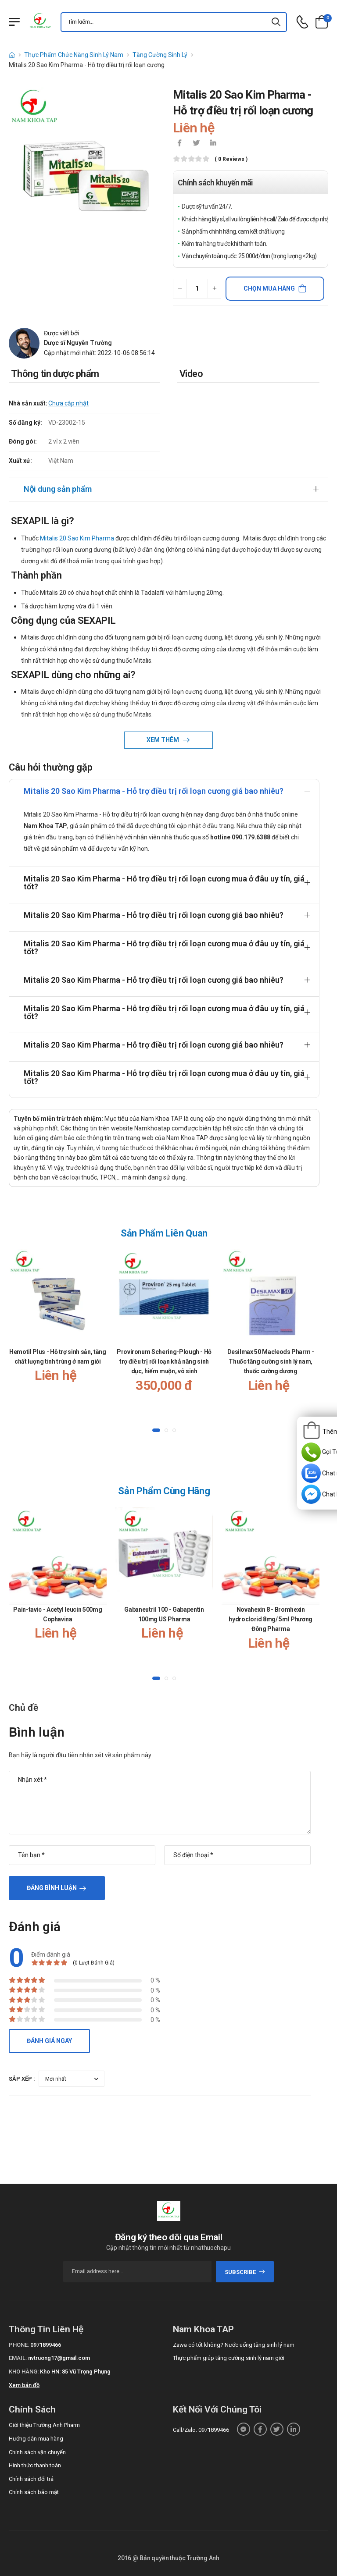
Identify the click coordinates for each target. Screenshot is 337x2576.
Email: (18, 2358)
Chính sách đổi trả (31, 2479)
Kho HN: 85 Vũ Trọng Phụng (75, 2371)
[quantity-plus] (214, 288)
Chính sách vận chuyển (37, 2452)
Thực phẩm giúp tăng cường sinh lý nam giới (228, 2358)
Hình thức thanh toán (35, 2465)
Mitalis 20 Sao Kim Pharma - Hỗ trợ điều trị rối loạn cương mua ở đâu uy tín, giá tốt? (164, 882)
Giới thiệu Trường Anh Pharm (44, 2425)
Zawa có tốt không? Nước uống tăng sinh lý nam (233, 2344)
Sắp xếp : (22, 2078)
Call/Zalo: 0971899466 (201, 2430)
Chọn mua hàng (269, 288)
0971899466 (45, 2344)
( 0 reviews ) (231, 159)
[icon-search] (276, 22)
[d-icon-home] (12, 54)
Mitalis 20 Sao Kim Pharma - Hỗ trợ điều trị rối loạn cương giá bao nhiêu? (153, 791)
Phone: (19, 2344)
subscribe (245, 2272)
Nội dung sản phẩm (58, 489)
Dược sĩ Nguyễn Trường (78, 342)
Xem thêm (163, 739)
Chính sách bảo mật (34, 2492)
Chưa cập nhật (68, 403)
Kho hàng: (24, 2371)
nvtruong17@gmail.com (59, 2358)
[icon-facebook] (179, 143)
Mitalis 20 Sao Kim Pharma (77, 538)
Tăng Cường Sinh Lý (160, 54)
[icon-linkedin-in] (212, 143)
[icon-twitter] (196, 143)
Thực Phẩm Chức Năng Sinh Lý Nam (73, 54)
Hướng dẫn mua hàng (36, 2438)
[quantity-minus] (179, 288)
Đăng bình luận (52, 1887)
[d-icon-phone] (302, 22)
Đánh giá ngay (49, 2040)
